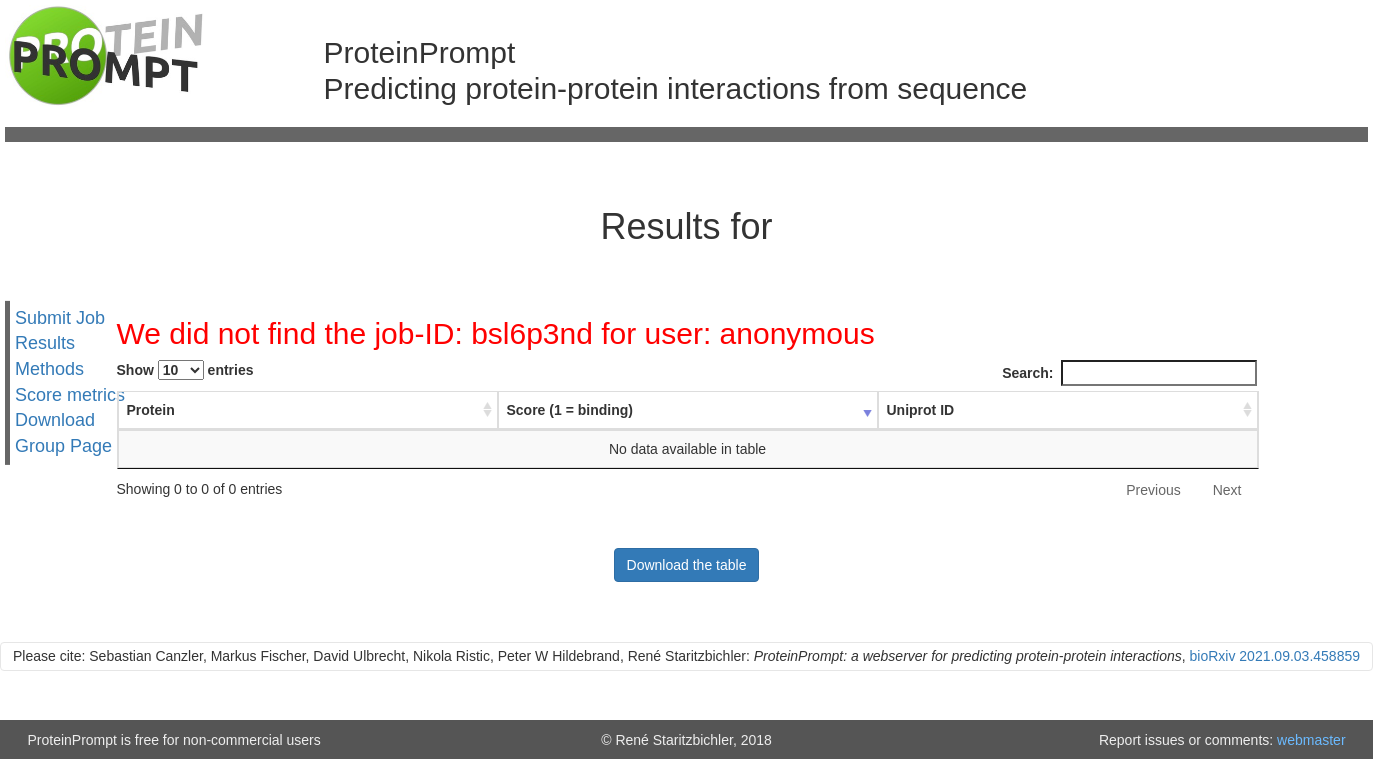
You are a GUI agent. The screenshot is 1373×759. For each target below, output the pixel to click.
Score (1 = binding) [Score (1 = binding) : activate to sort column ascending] (570, 410)
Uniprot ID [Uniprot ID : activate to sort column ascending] (921, 410)
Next (1227, 490)
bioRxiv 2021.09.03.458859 (1275, 656)
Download (55, 420)
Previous (1153, 490)
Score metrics (70, 395)
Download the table (687, 565)
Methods (49, 369)
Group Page (63, 446)
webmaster (1311, 740)
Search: (1129, 373)
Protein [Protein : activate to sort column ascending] (151, 410)
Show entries (185, 370)
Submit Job (60, 317)
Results (45, 343)
